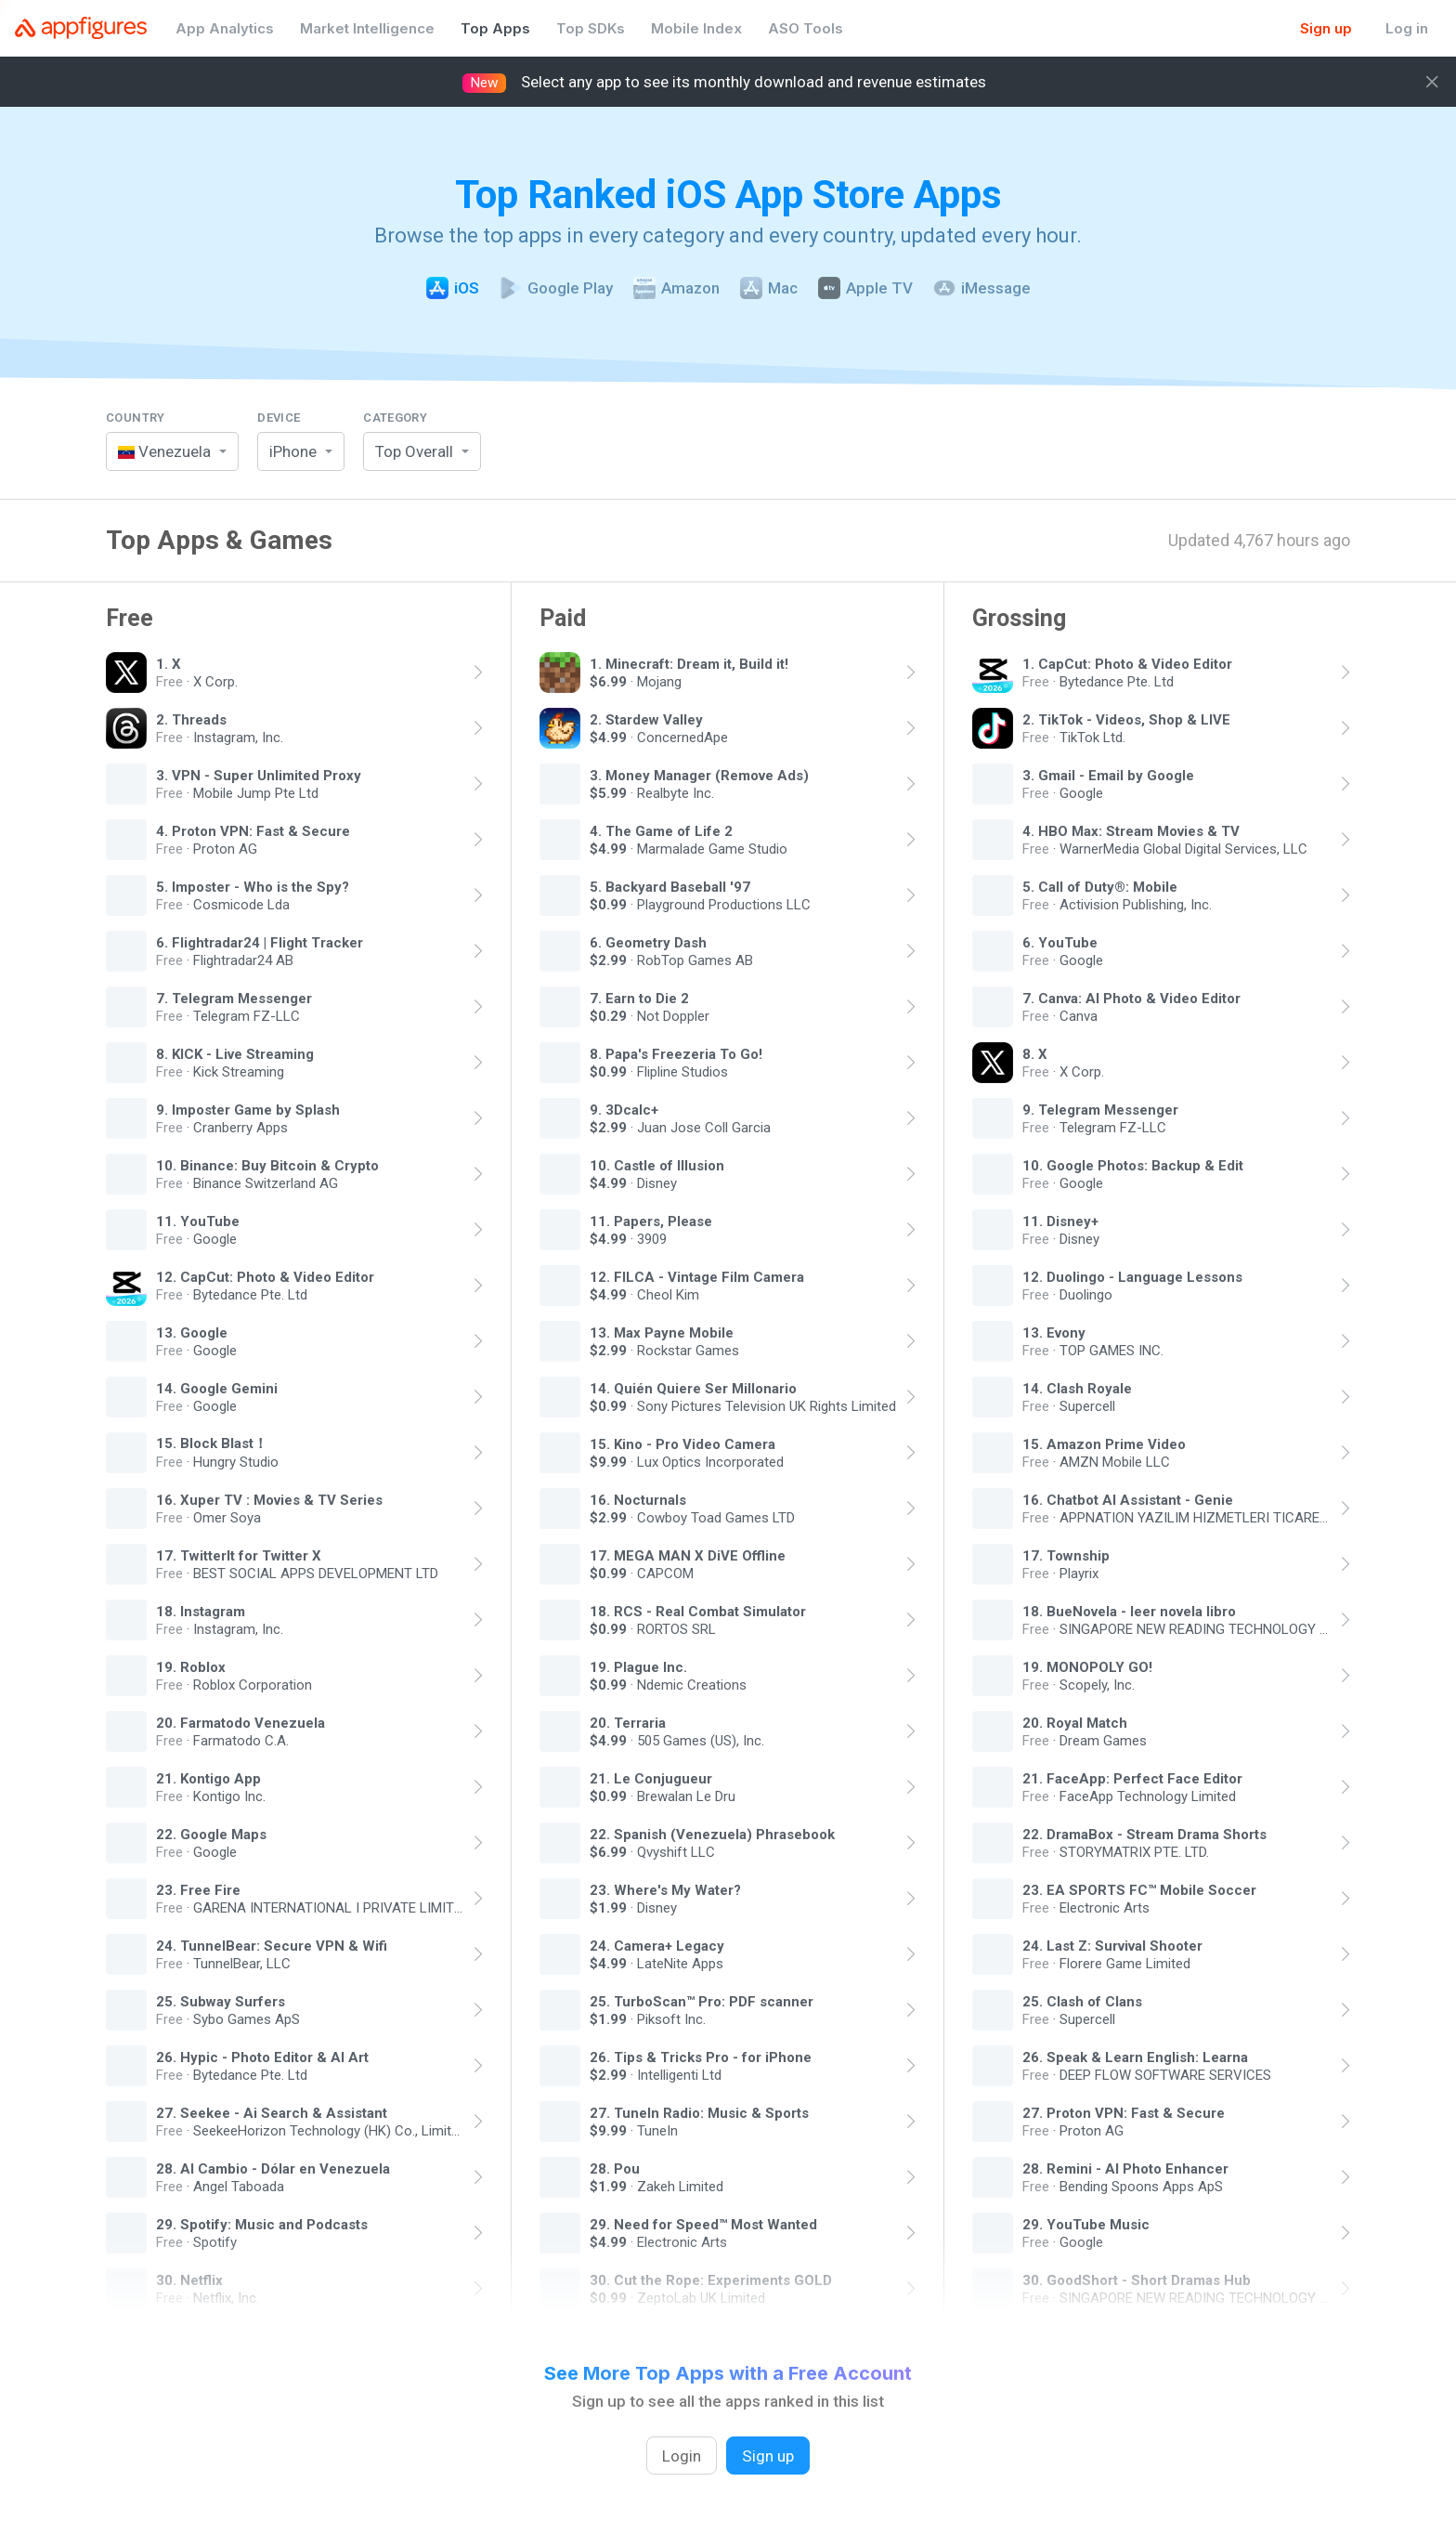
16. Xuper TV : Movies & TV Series (269, 1499)
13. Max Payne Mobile (662, 1332)
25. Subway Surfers (220, 2000)
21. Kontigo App (208, 1778)
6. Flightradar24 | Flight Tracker (259, 942)
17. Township (1066, 1555)
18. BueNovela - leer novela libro (1129, 1610)
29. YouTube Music (1086, 2223)
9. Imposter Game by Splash (248, 1109)
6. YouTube (1060, 942)
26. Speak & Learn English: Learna (1135, 2056)
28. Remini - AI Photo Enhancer (1125, 2168)
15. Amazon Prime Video (1104, 1443)
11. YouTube (198, 1220)
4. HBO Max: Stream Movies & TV (1131, 830)
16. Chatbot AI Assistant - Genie (1127, 1499)
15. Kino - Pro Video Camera (682, 1443)
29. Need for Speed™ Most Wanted (703, 2223)
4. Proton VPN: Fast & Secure (253, 830)
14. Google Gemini (217, 1387)
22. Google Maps (211, 1833)
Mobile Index (696, 28)
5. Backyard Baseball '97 (670, 886)
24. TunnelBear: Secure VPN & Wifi (271, 1945)
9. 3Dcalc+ (624, 1109)
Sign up (1326, 28)
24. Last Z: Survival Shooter (1112, 1945)
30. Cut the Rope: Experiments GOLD (711, 2279)
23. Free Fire (198, 1889)
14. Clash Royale (1077, 1387)
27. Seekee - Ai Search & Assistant (271, 2112)
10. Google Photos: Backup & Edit (1132, 1164)
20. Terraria (628, 1722)
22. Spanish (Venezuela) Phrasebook (712, 1833)
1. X (168, 663)
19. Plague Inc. (638, 1666)
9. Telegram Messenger (1100, 1109)
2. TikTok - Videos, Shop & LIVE (1126, 719)
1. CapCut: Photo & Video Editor (1127, 663)
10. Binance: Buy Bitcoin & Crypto (267, 1164)
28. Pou (615, 2168)
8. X (1034, 1053)
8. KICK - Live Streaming (235, 1053)
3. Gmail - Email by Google (1108, 774)
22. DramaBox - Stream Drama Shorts (1144, 1833)
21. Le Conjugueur (651, 1778)
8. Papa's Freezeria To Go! (676, 1053)
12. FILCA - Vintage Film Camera (697, 1276)
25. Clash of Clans (1082, 2000)
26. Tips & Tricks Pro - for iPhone (701, 2056)
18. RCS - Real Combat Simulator (698, 1610)
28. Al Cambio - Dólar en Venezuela (273, 2168)
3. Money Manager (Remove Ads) (699, 774)
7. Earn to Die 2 (639, 997)
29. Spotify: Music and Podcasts (262, 2223)
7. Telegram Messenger (234, 997)
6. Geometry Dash (648, 942)
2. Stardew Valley (646, 719)
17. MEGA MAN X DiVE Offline (688, 1555)
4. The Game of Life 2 (661, 830)
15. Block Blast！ (211, 1443)
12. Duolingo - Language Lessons (1132, 1276)
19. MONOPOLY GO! (1087, 1666)
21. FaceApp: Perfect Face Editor (1132, 1778)
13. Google (192, 1332)
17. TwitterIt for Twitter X (238, 1555)
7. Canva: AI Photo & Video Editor (1131, 997)
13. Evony (1054, 1332)
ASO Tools (805, 28)
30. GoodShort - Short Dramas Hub (1136, 2279)
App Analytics (225, 28)
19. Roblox (191, 1666)
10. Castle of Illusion (657, 1164)
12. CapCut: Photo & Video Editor (265, 1276)
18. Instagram (200, 1610)
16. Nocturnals (638, 1499)
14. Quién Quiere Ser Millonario (693, 1387)
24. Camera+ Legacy (657, 1945)
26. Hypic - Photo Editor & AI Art (262, 2056)
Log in (1406, 28)
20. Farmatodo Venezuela (240, 1722)
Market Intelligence (367, 28)
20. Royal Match (1074, 1722)
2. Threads (191, 719)
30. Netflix (189, 2279)
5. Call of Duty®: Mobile (1099, 886)
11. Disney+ (1060, 1220)
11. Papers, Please (651, 1220)
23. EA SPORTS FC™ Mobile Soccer (1139, 1889)
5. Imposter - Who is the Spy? (252, 886)
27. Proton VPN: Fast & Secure (1123, 2112)
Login (681, 2456)
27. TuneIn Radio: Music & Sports (699, 2112)
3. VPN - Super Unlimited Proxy (258, 774)
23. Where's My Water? (665, 1889)
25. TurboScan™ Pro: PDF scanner (701, 2000)
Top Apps (495, 28)
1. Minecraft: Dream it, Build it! (689, 663)
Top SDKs (590, 28)
